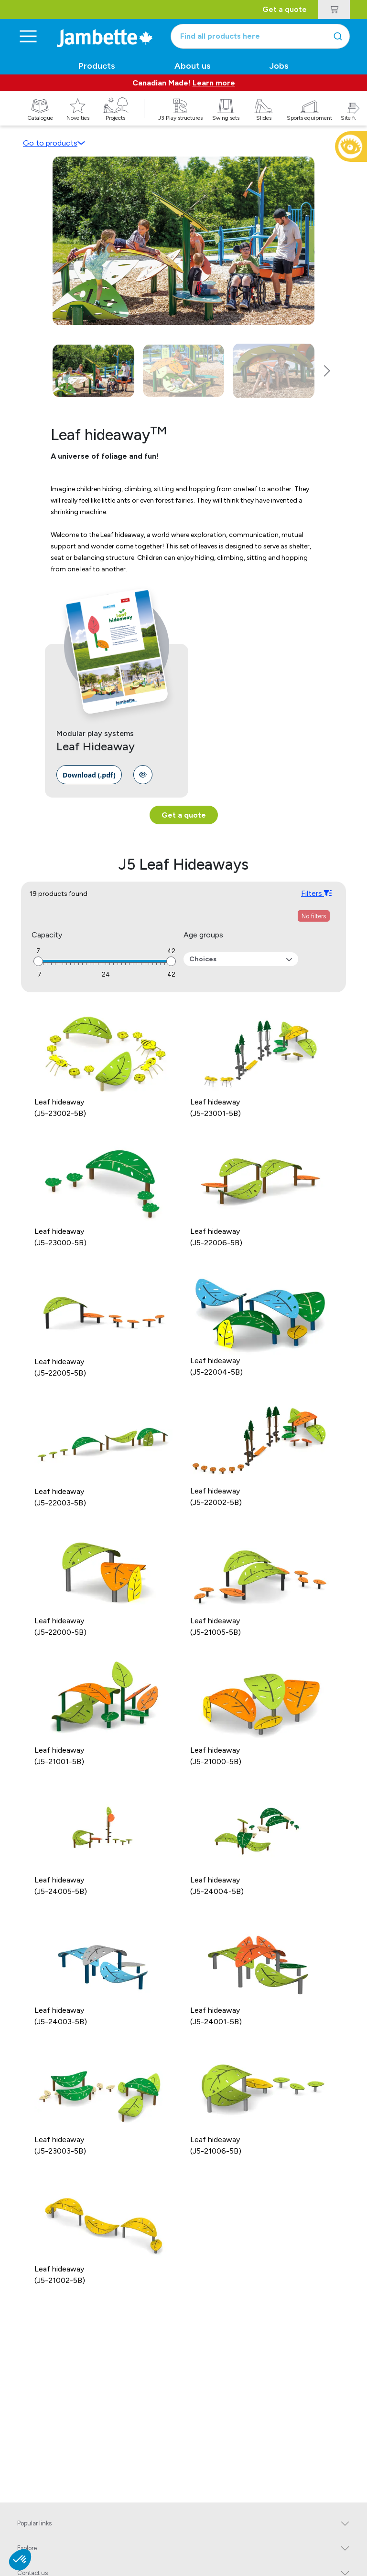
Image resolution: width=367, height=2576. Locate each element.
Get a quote (284, 9)
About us (192, 66)
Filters (316, 893)
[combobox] (260, 36)
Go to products (54, 142)
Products (96, 66)
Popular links (34, 2523)
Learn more (214, 82)
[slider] (38, 961)
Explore (27, 2548)
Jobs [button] (279, 66)
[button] (356, 118)
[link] (89, 774)
